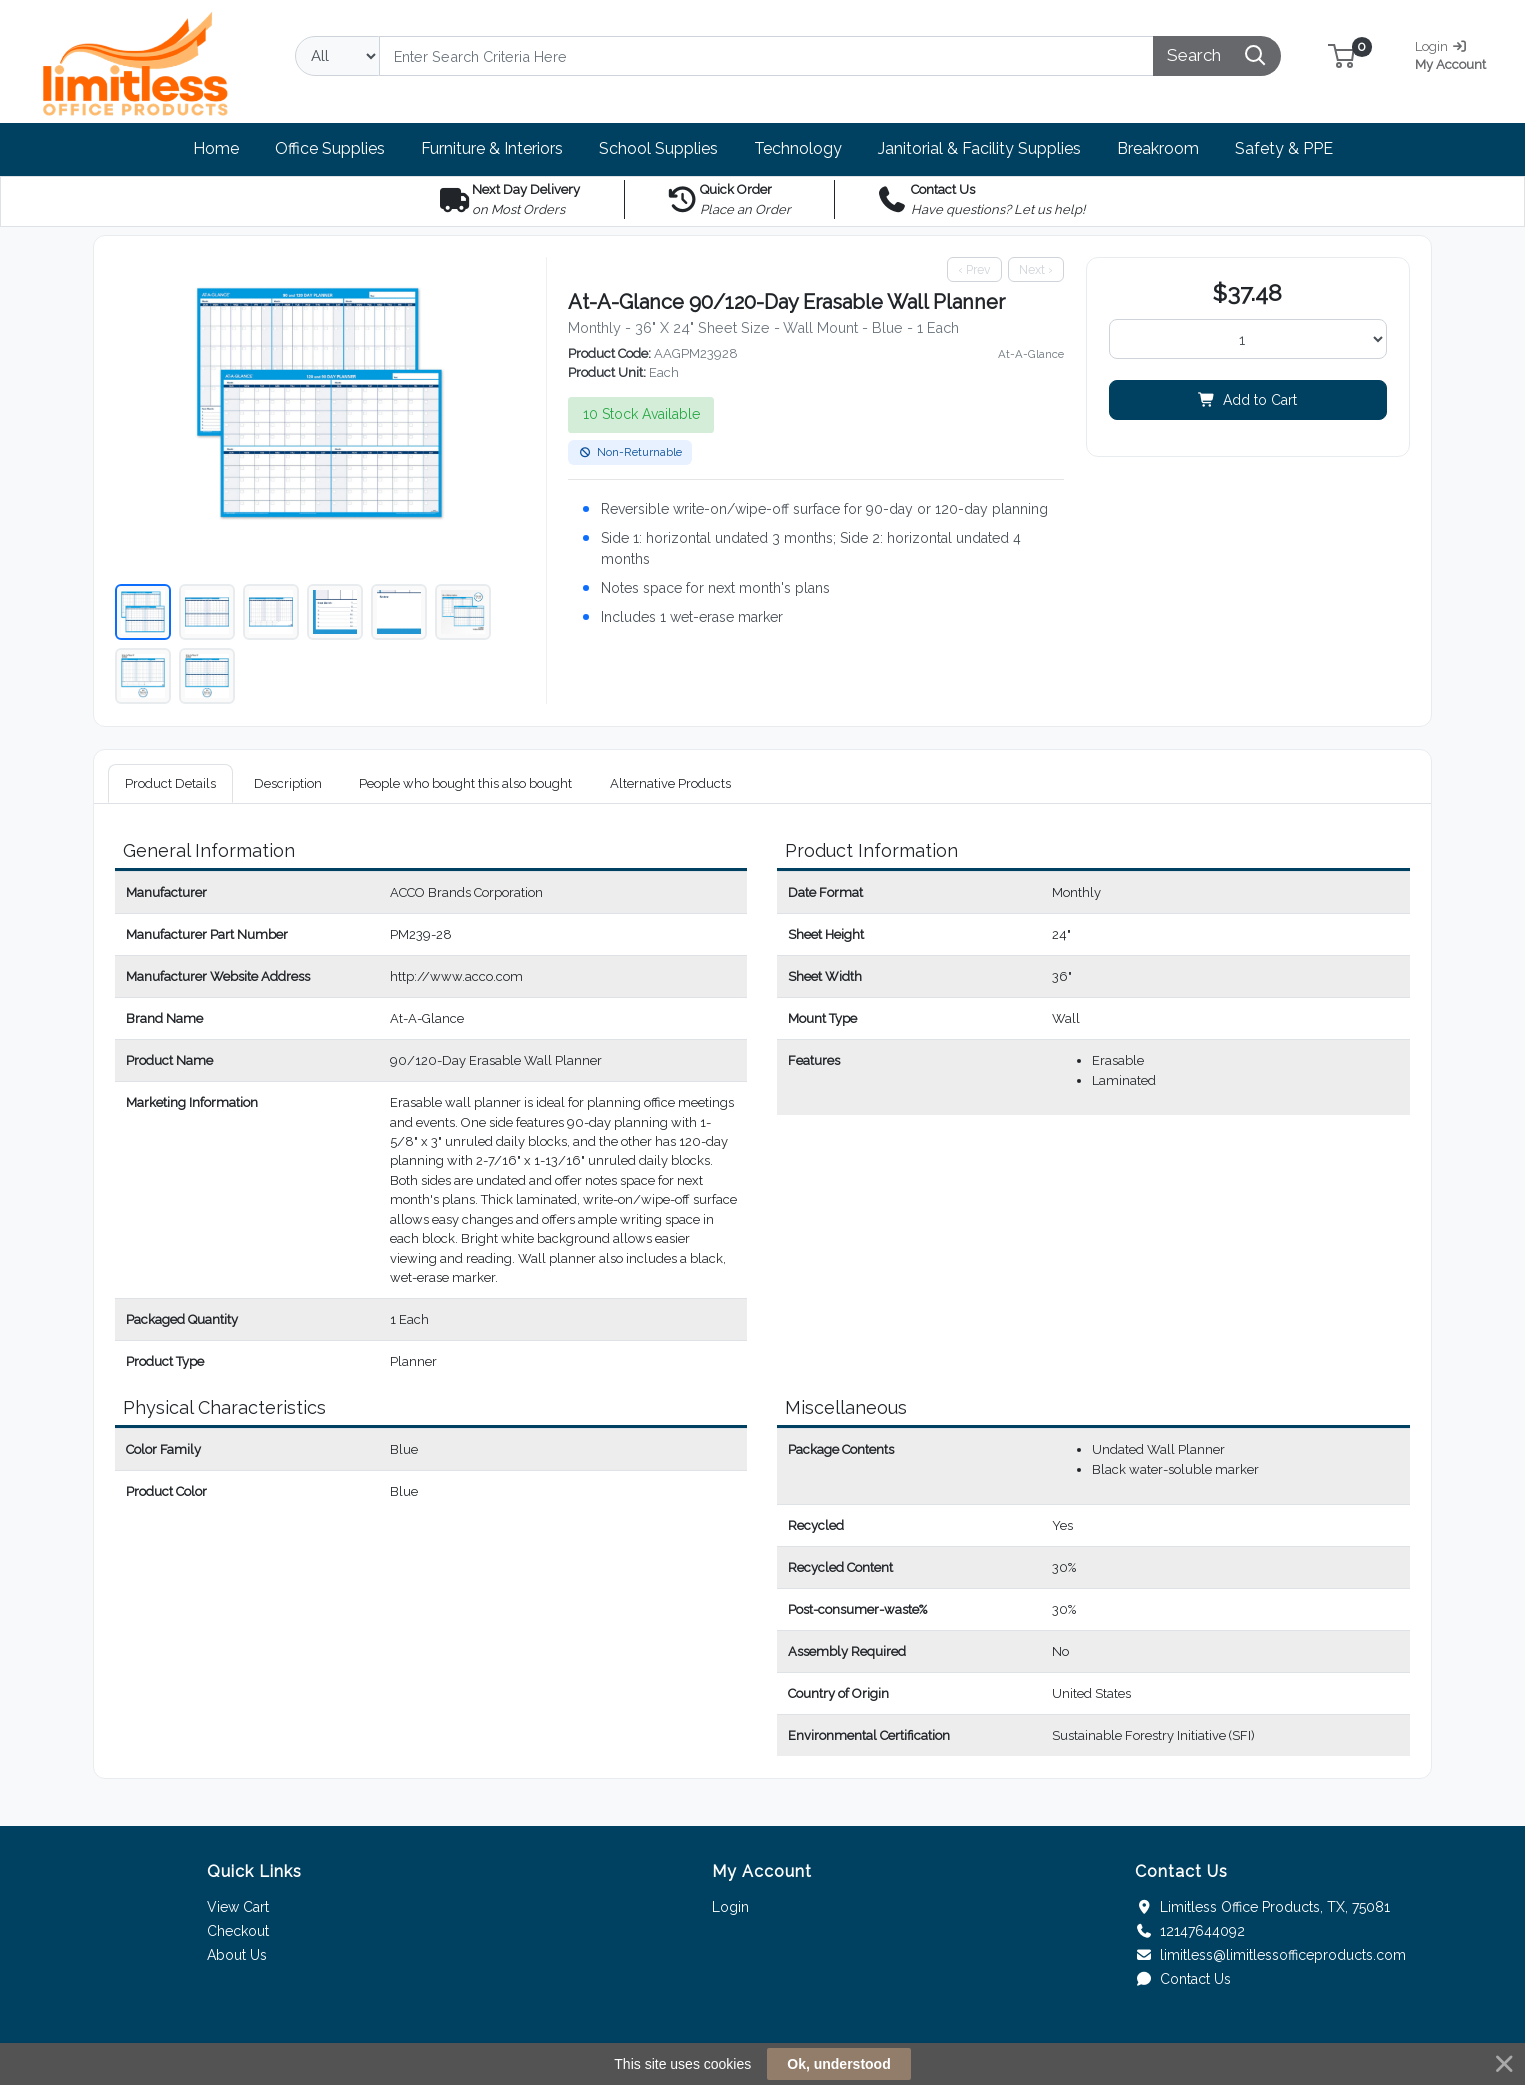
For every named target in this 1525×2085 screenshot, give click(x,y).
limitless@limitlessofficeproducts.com (1270, 1955)
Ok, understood (838, 2064)
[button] (1341, 55)
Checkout (238, 1931)
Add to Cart (1247, 400)
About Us (237, 1955)
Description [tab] (288, 783)
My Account (1458, 53)
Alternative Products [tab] (670, 783)
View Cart (238, 1907)
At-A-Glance (1031, 354)
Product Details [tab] (170, 783)
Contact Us (1183, 1979)
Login (730, 1907)
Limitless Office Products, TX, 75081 (1262, 1907)
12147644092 (1190, 1931)
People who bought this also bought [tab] (465, 783)
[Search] (766, 56)
